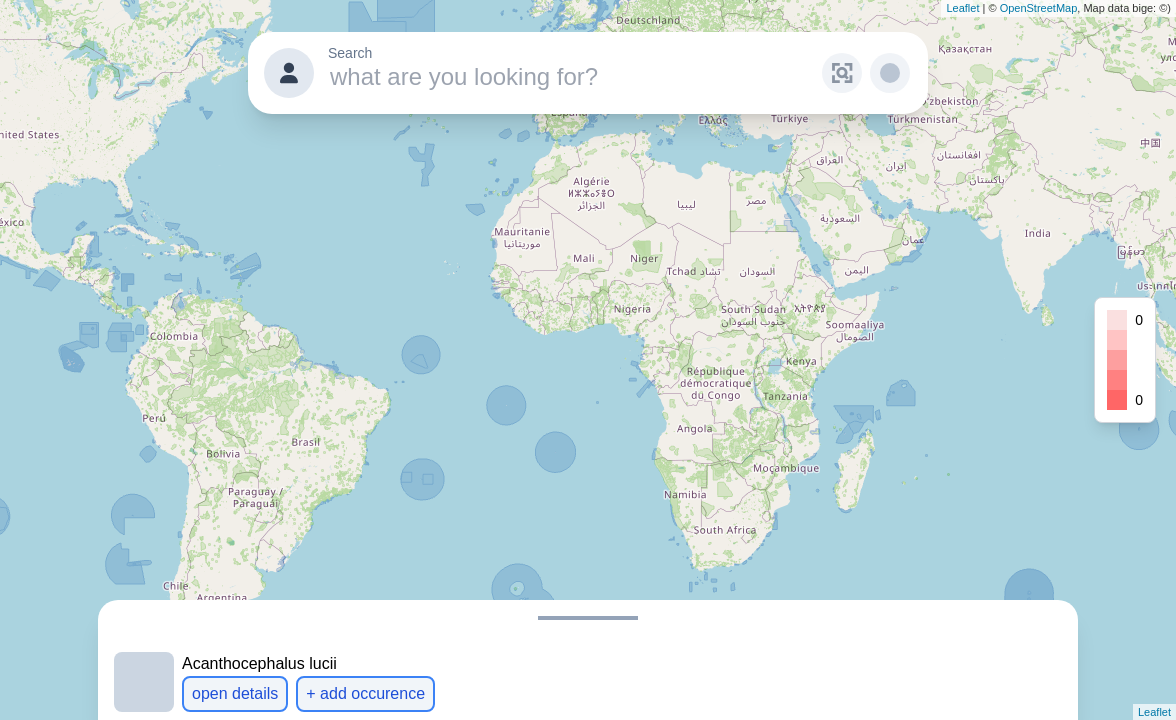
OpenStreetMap (1039, 8)
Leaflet (962, 8)
